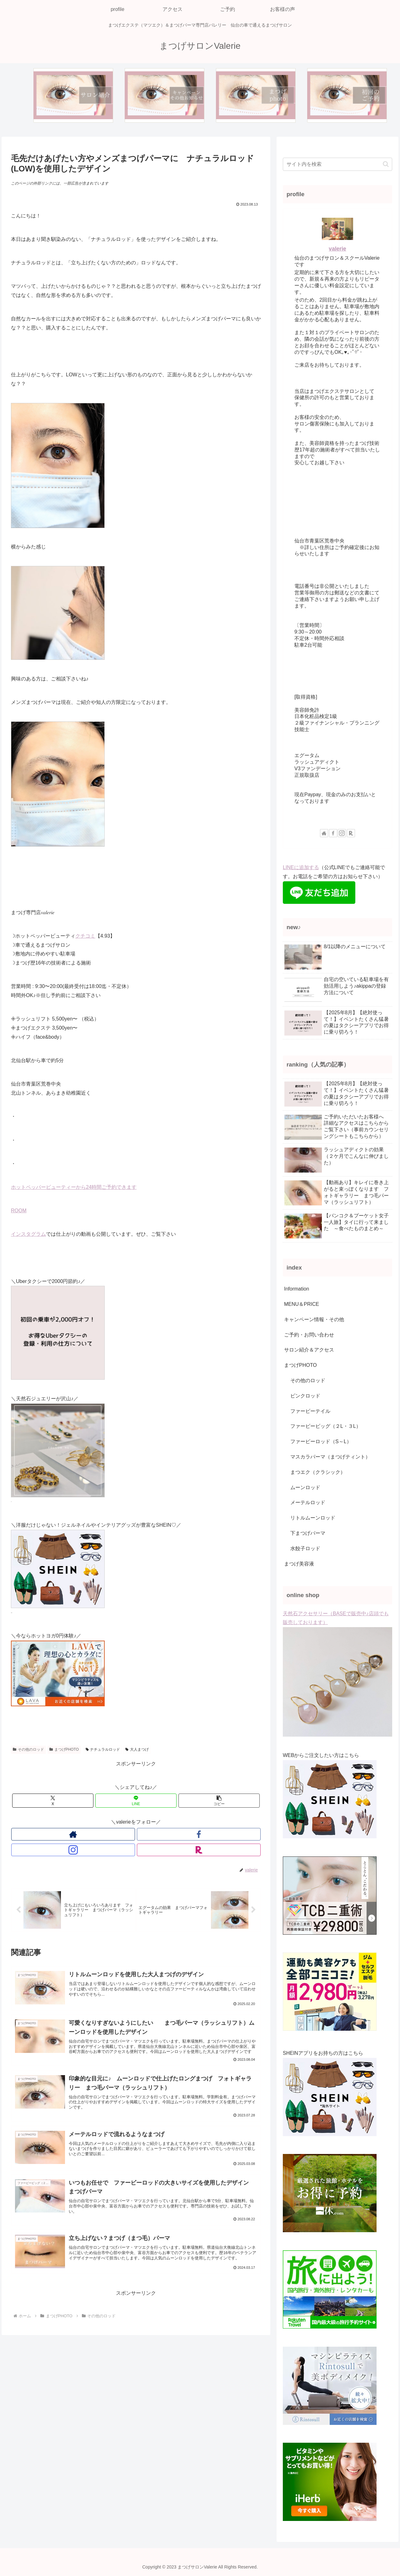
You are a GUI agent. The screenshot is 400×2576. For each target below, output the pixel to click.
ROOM (19, 1210)
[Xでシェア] (52, 1801)
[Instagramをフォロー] (143, 1834)
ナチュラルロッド (103, 1749)
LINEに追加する (301, 867)
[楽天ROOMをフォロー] (157, 1834)
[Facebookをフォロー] (128, 1834)
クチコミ (85, 936)
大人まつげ (137, 1749)
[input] (337, 164)
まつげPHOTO (64, 1749)
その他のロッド (28, 1749)
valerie (337, 249)
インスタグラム (28, 1234)
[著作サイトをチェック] (114, 1834)
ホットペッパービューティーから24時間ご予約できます (74, 1187)
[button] (219, 1801)
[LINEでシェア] (136, 1801)
